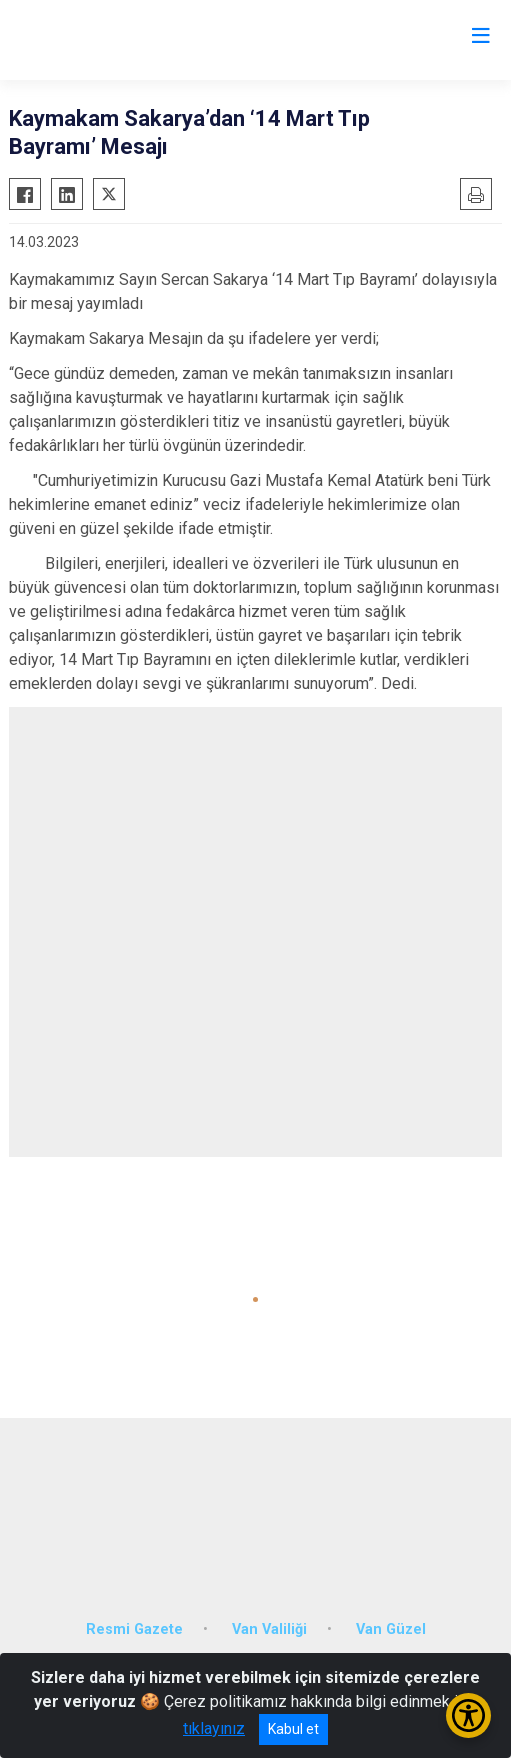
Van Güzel (391, 1629)
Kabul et (293, 1729)
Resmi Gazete (134, 1629)
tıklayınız (214, 1728)
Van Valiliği (269, 1629)
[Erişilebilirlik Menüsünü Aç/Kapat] (468, 1715)
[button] (255, 1299)
